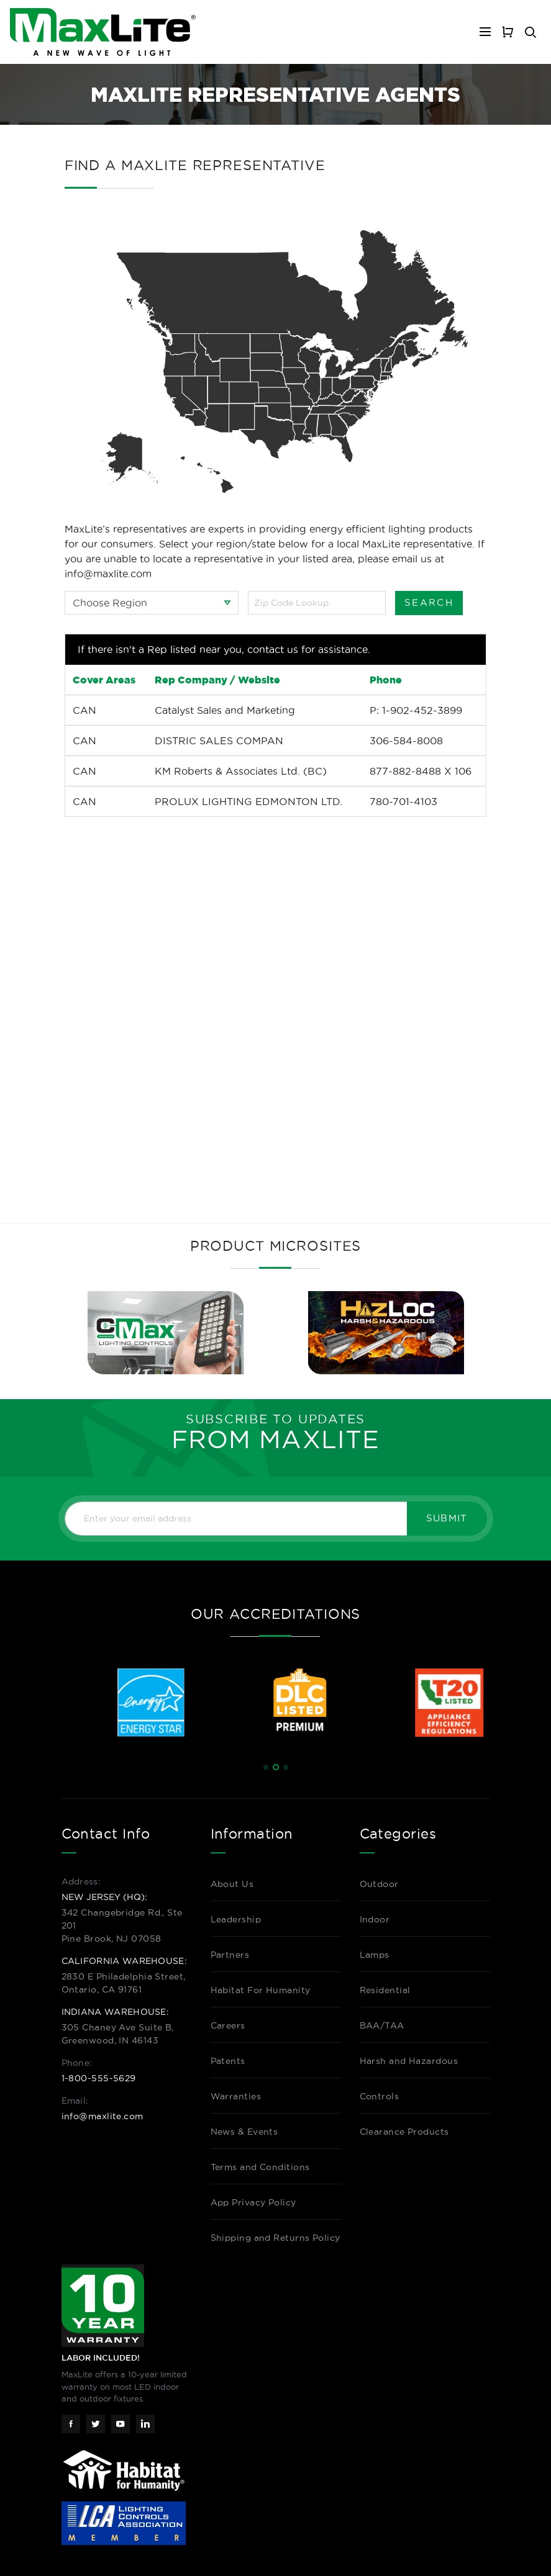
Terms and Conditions (260, 2167)
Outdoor (379, 1884)
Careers (228, 2025)
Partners (230, 1955)
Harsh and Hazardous (409, 2061)
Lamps (374, 1955)
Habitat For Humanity (261, 1990)
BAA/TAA (382, 2025)
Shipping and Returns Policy (275, 2238)
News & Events (244, 2132)
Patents (228, 2061)
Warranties (236, 2096)
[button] (265, 1767)
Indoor (375, 1919)
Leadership (236, 1919)
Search (428, 602)
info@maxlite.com (102, 2116)
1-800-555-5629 (98, 2078)
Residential (385, 1990)
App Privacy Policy (253, 2202)
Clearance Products (404, 2132)
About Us (232, 1884)
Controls (379, 2096)
